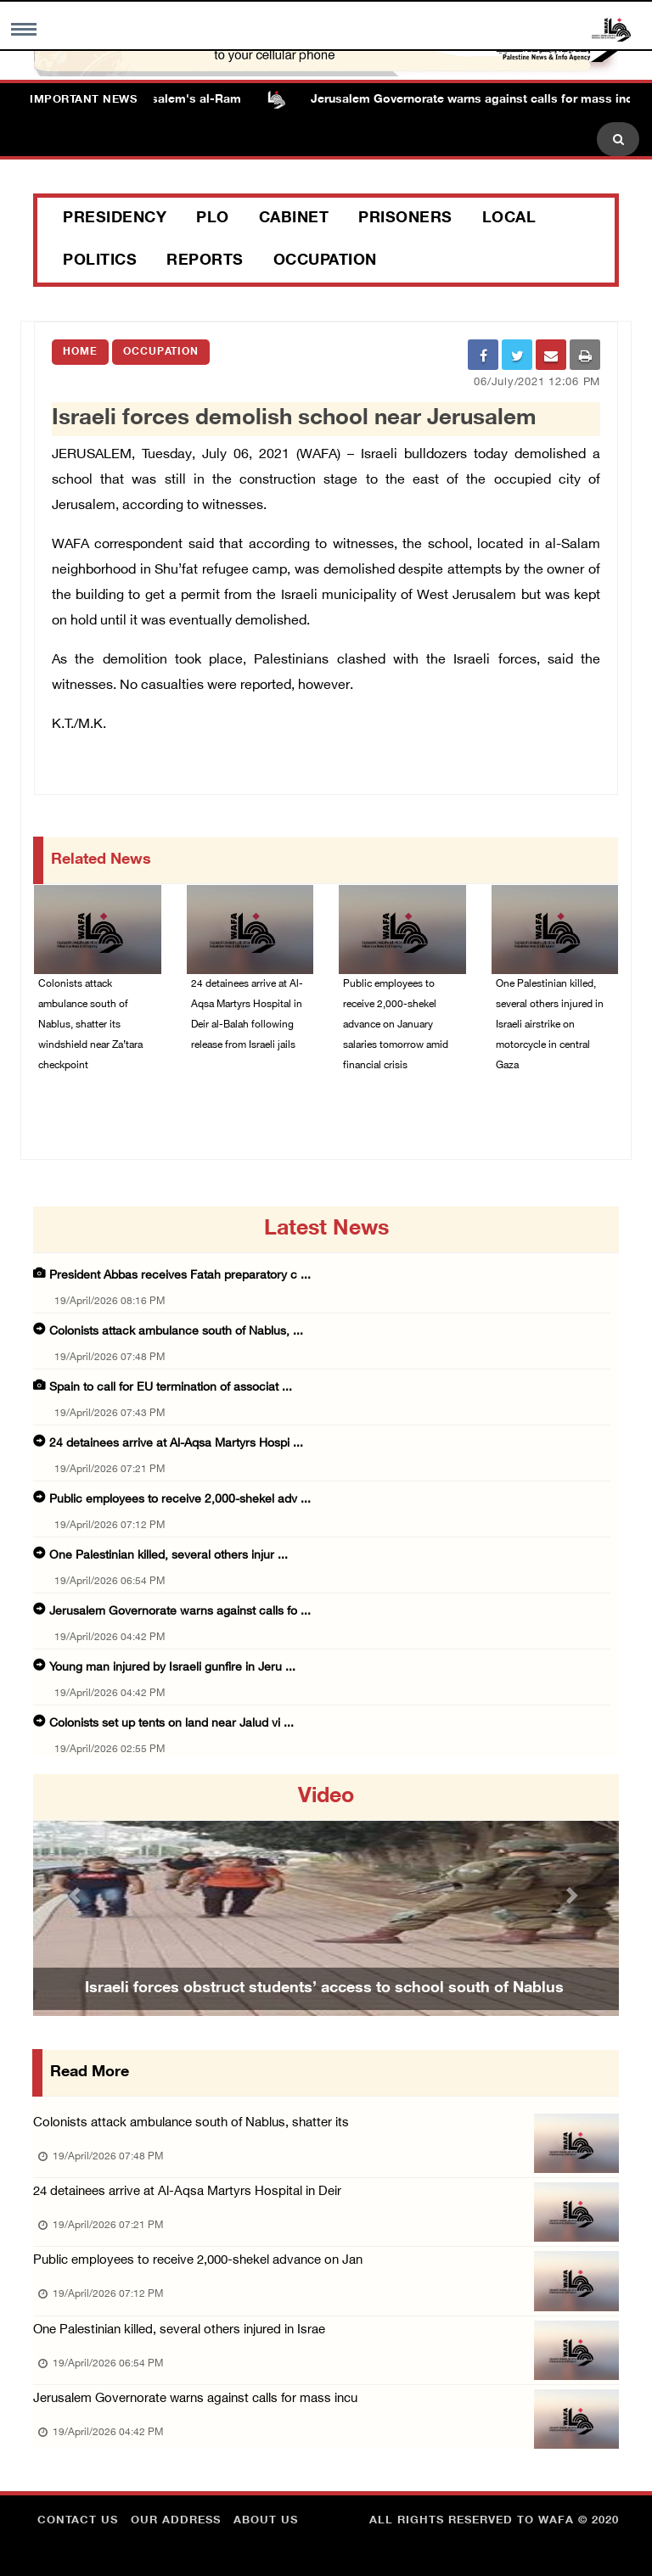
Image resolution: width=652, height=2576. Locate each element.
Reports (205, 261)
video (326, 1797)
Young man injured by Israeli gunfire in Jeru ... (172, 1667)
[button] (77, 1895)
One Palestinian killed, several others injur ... (168, 1555)
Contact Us (77, 2521)
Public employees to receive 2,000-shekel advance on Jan (198, 2261)
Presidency (114, 219)
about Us (265, 2521)
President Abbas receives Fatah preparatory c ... (180, 1275)
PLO (212, 219)
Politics (100, 261)
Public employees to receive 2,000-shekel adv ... (180, 1499)
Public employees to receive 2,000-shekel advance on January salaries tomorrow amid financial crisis (395, 1025)
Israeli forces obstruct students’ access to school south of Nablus (324, 1989)
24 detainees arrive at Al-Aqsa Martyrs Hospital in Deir (187, 2192)
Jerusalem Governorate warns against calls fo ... (180, 1611)
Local (509, 219)
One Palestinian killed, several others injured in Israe (179, 2330)
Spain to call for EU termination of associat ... (170, 1387)
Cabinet (294, 219)
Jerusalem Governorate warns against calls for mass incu (195, 2399)
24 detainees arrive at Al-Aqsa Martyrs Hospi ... (176, 1443)
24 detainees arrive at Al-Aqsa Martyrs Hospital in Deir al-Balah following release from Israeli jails (247, 1014)
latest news (326, 1229)
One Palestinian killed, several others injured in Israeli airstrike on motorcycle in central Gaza (550, 1025)
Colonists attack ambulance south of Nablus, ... (176, 1331)
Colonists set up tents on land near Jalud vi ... (171, 1723)
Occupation (325, 261)
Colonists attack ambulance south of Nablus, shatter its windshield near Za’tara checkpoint (90, 1025)
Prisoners (405, 219)
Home (80, 352)
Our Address (176, 2521)
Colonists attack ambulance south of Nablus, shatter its (191, 2123)
